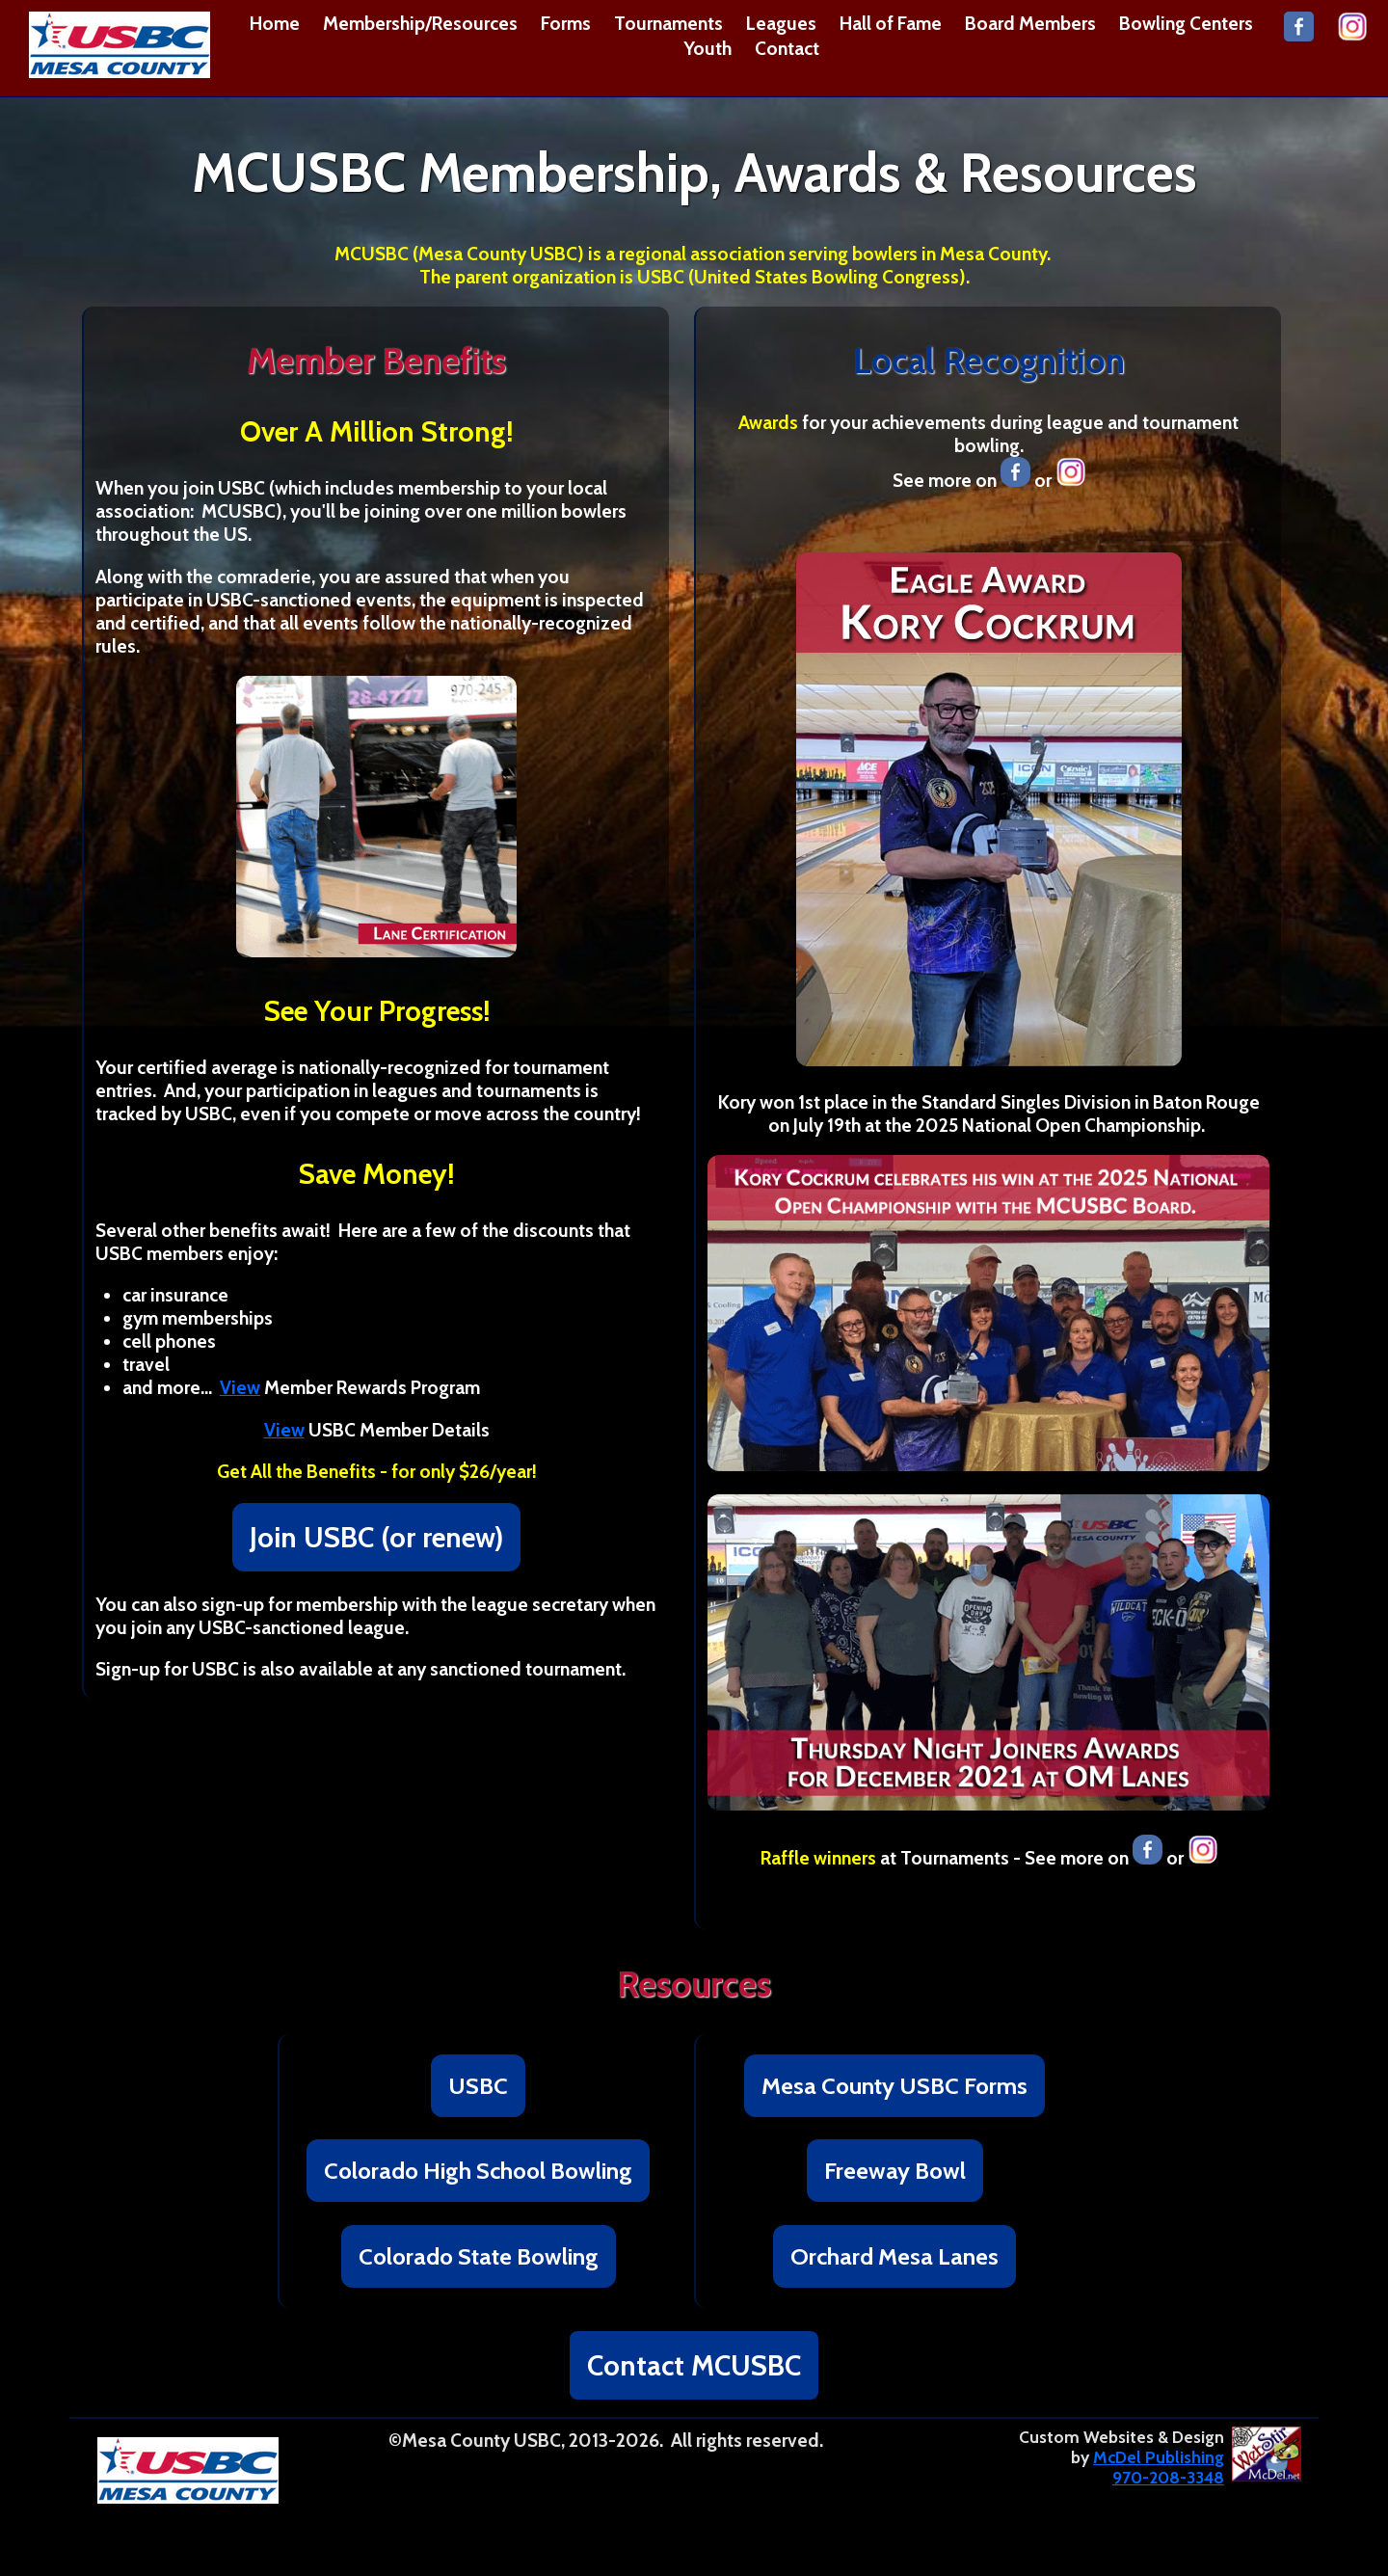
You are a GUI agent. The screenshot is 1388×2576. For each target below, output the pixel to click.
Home (275, 23)
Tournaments (668, 23)
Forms (566, 23)
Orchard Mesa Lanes (894, 2256)
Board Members (1030, 23)
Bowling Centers (1186, 23)
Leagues (781, 23)
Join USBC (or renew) (376, 1537)
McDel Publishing (1158, 2457)
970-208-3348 (1168, 2477)
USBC (478, 2086)
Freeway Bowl (895, 2171)
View (240, 1387)
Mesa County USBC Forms (894, 2086)
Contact (787, 48)
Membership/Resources (420, 23)
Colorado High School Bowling (478, 2171)
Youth (707, 48)
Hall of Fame (891, 23)
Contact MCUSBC (694, 2365)
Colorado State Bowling (479, 2256)
